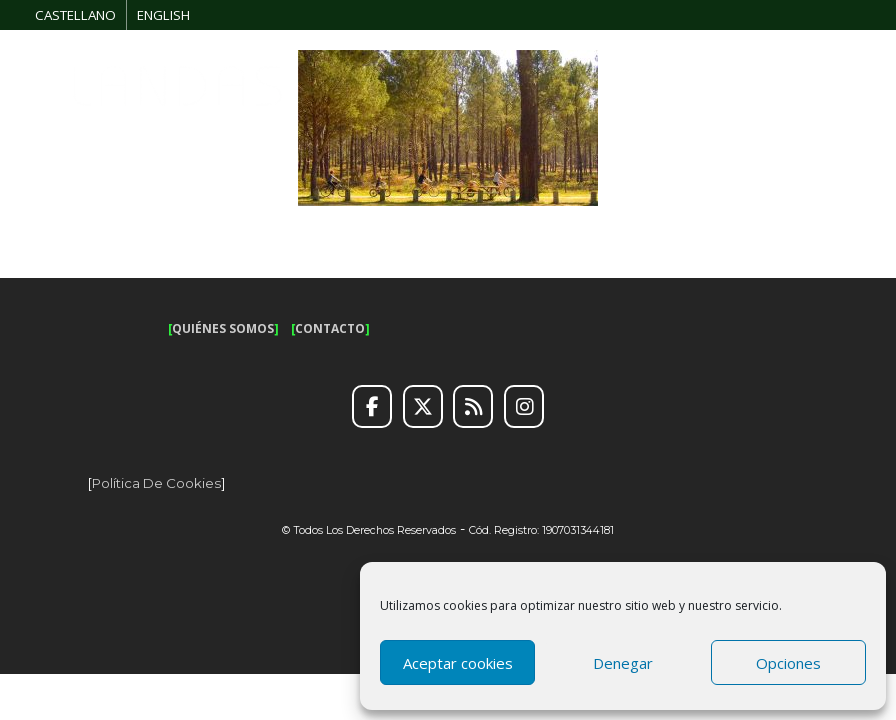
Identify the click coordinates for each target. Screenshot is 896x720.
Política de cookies (156, 483)
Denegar (623, 663)
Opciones (788, 663)
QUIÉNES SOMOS (223, 328)
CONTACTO (330, 328)
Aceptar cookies (458, 663)
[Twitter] (423, 407)
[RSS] (473, 407)
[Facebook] (372, 407)
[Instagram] (524, 407)
